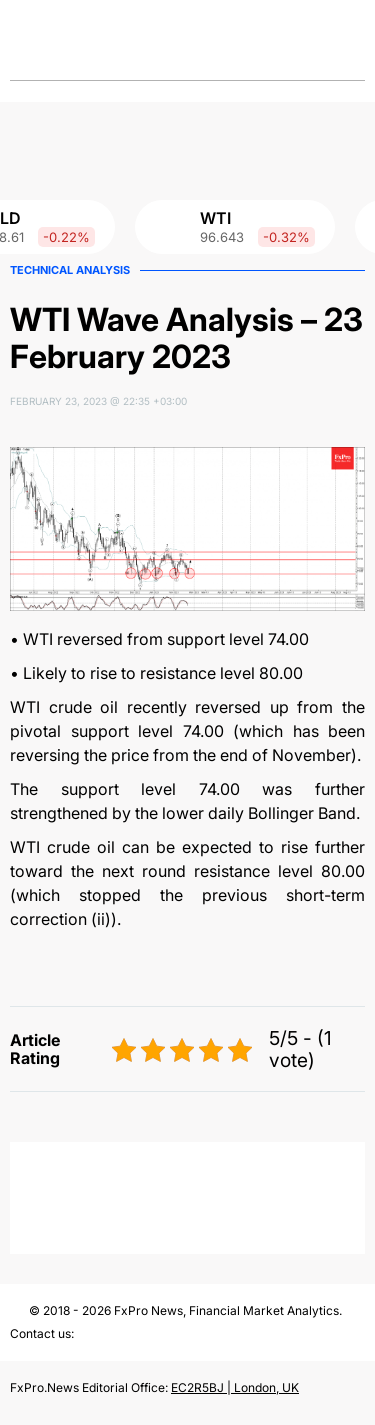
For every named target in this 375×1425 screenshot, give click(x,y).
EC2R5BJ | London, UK (235, 1387)
